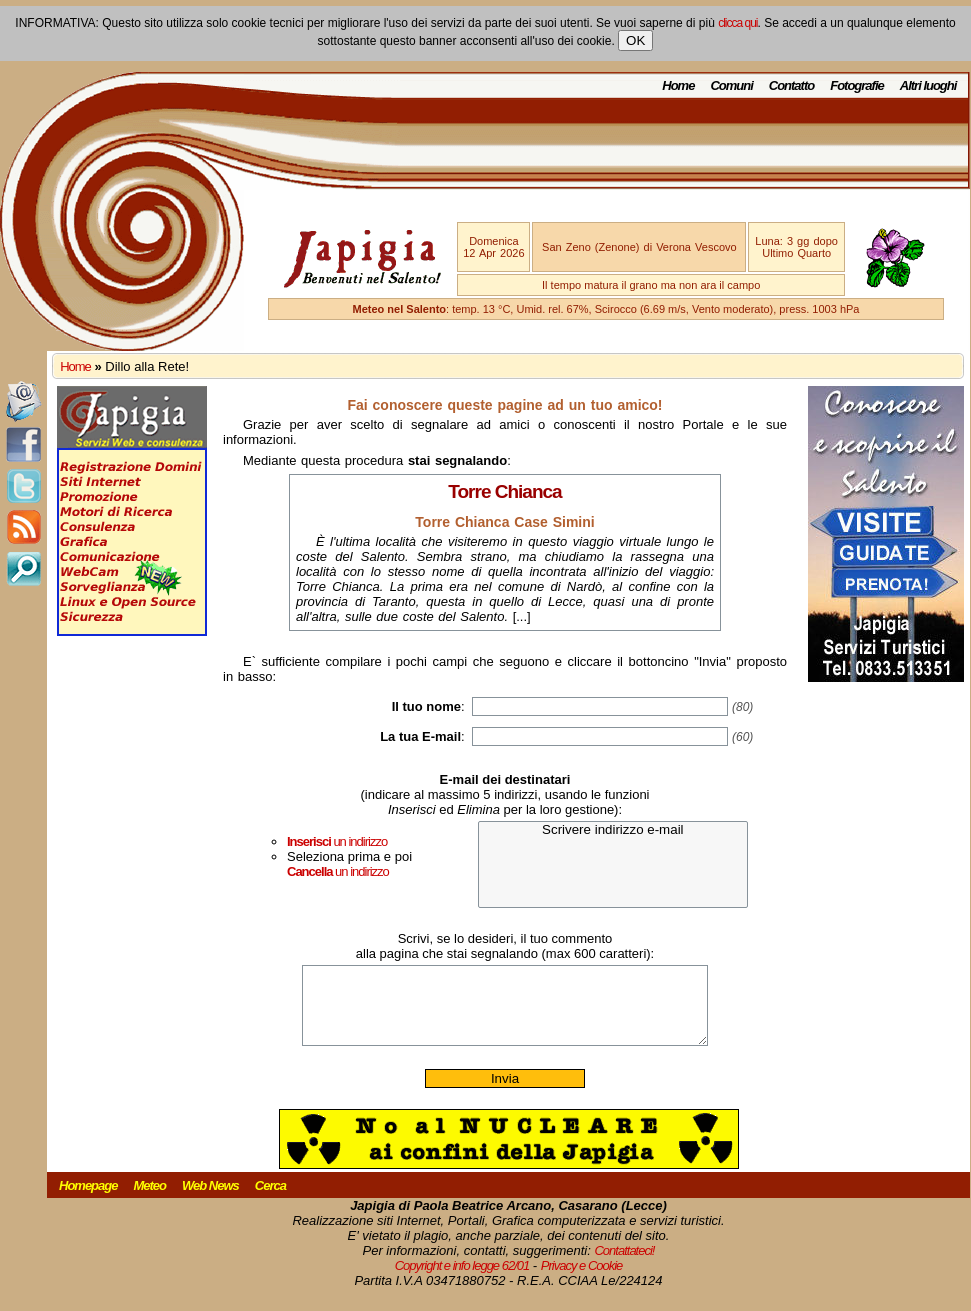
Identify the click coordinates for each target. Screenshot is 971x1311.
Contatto (791, 85)
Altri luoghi (928, 85)
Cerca (270, 1200)
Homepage (88, 1200)
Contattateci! (624, 1265)
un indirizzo (337, 841)
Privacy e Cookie (582, 1280)
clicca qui (737, 23)
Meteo (149, 1200)
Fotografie (857, 85)
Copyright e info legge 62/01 (462, 1280)
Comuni (731, 85)
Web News (210, 1200)
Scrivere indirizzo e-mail (613, 830)
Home (678, 85)
